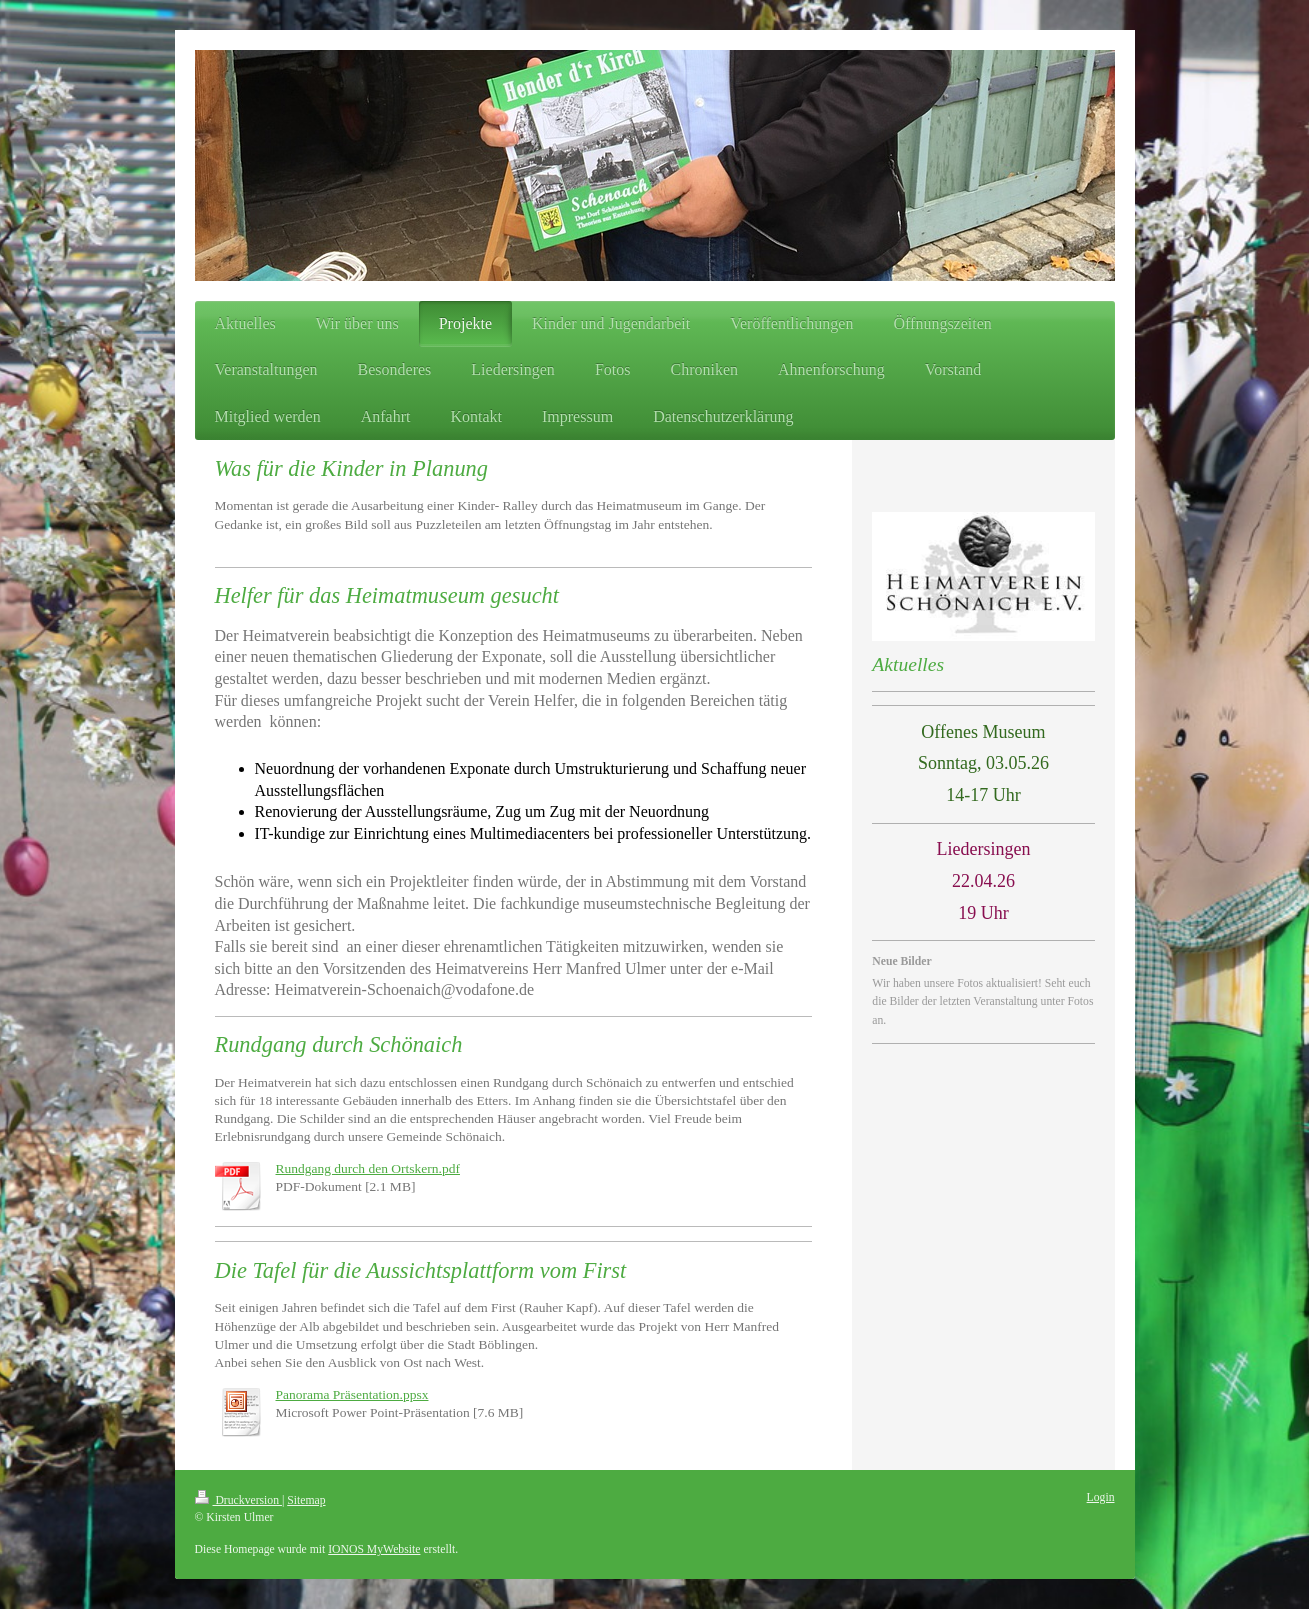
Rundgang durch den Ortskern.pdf (368, 1168)
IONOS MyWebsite (374, 1549)
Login (1101, 1497)
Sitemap (306, 1500)
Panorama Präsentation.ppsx (352, 1394)
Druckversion (238, 1500)
